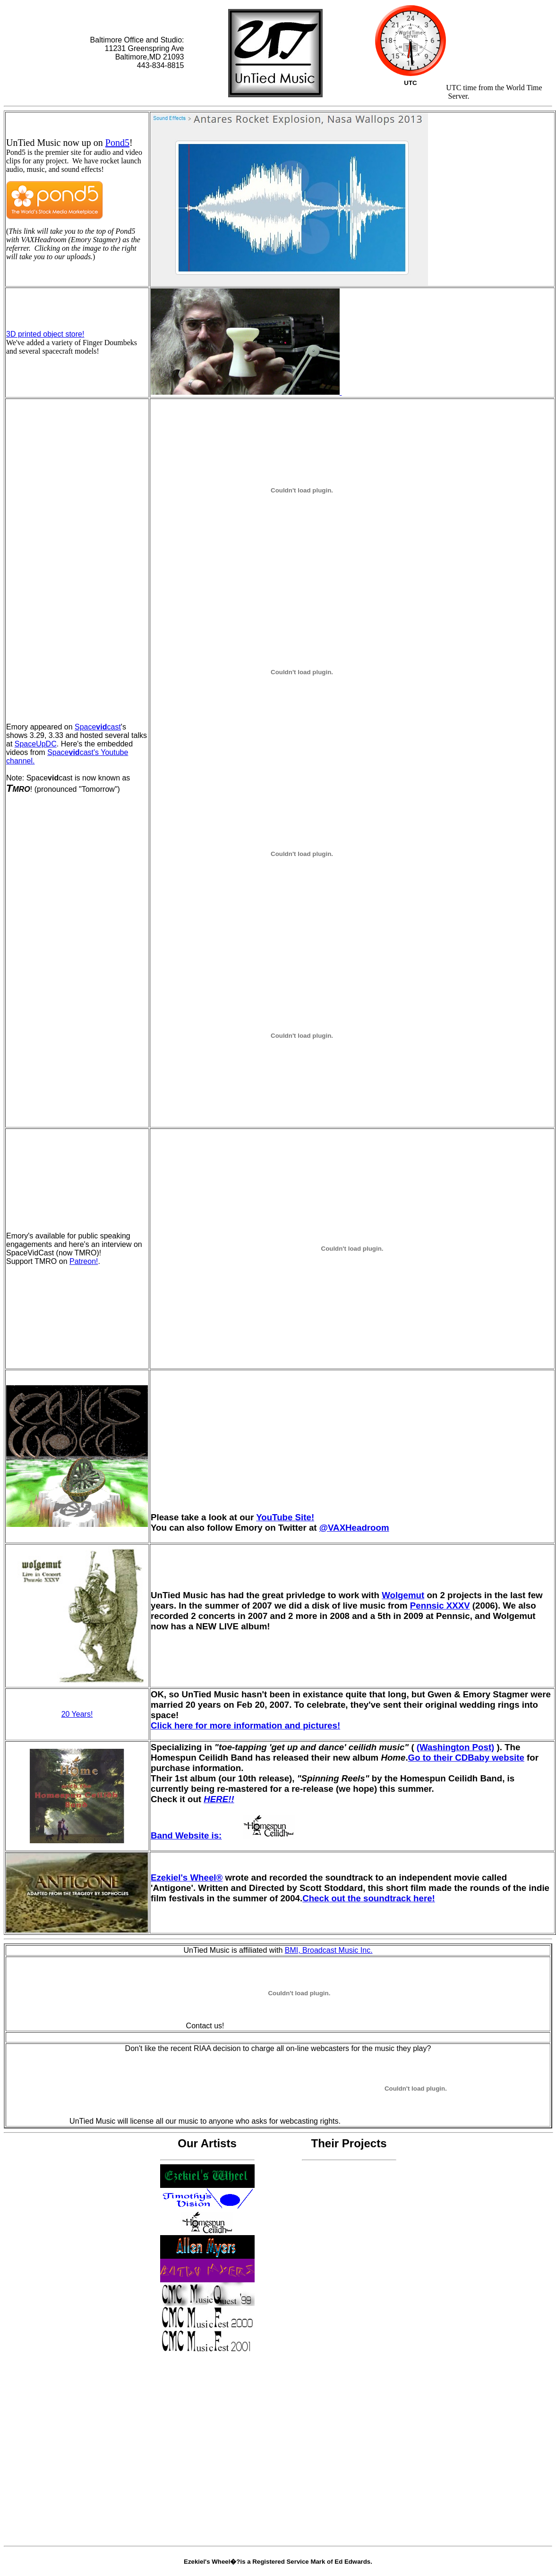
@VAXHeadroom (354, 1528)
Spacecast (98, 727)
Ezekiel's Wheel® (186, 1877)
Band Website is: (233, 1835)
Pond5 (117, 142)
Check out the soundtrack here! (368, 1898)
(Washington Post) (456, 1747)
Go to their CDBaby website (466, 1758)
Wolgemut (403, 1595)
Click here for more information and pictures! (245, 1725)
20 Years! (77, 1714)
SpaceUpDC (36, 744)
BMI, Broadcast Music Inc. (329, 1950)
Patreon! (83, 1261)
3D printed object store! (45, 334)
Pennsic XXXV (440, 1605)
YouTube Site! (285, 1517)
